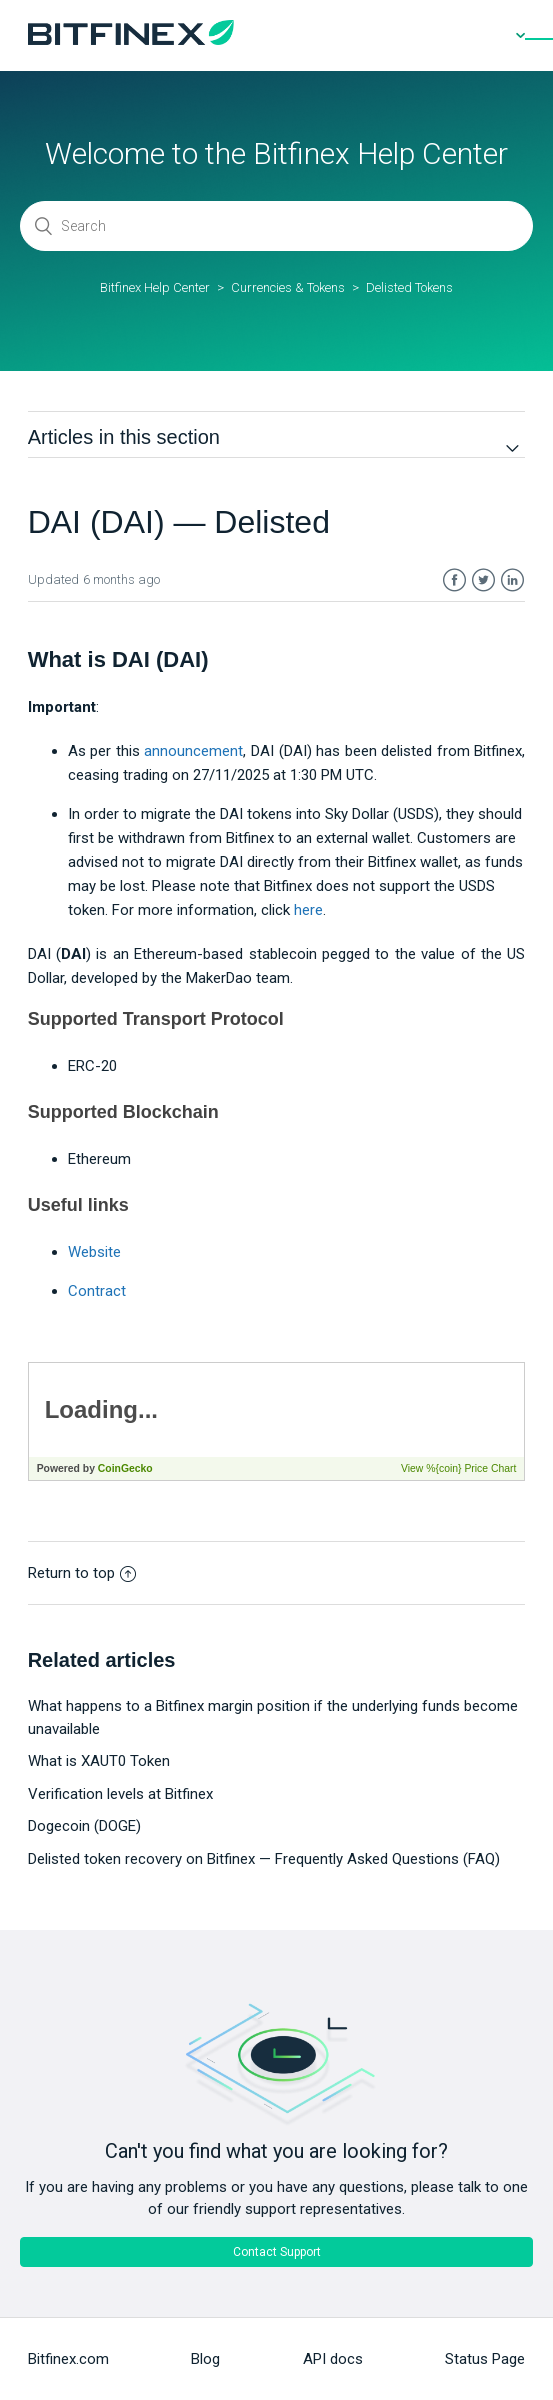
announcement (193, 751)
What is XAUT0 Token (99, 1761)
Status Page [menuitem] (485, 2359)
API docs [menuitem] (333, 2359)
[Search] (276, 226)
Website (94, 1252)
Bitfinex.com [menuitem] (68, 2359)
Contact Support (277, 2252)
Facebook (454, 580)
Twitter (483, 580)
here (308, 910)
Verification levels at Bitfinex (120, 1794)
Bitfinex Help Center (155, 287)
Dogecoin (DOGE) (84, 1826)
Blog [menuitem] (205, 2359)
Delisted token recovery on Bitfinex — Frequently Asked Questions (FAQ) (264, 1859)
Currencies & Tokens (288, 287)
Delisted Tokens (409, 287)
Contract (97, 1291)
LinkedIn (512, 580)
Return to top (82, 1573)
